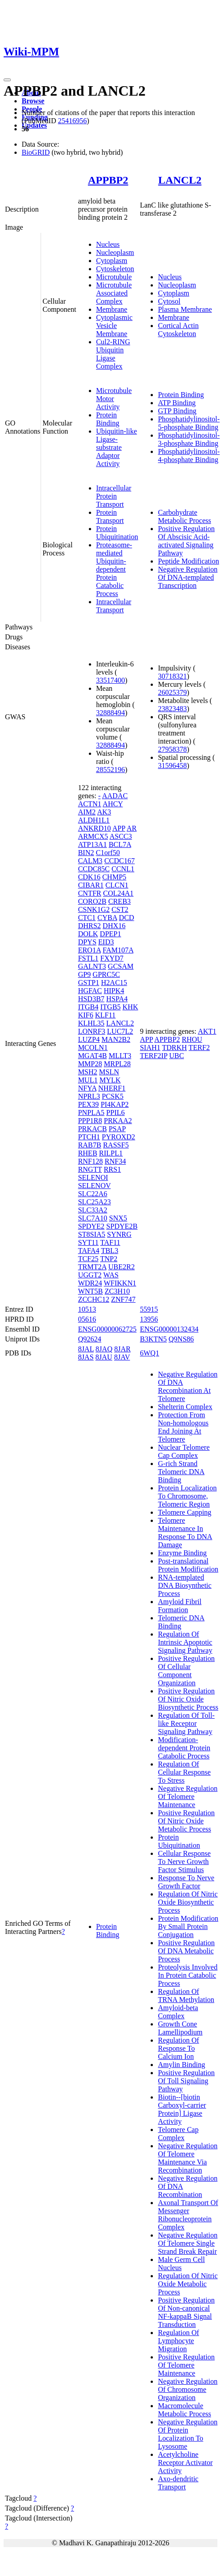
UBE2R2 (121, 1267)
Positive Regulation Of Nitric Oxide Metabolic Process (186, 1821)
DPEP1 (110, 934)
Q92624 (89, 1339)
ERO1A (89, 950)
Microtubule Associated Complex (114, 293)
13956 (149, 1319)
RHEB (87, 1153)
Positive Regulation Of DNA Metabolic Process (186, 1951)
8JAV (122, 1357)
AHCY (113, 804)
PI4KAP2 (115, 1104)
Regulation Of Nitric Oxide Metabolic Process (187, 2284)
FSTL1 (88, 958)
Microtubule (114, 277)
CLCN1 (117, 885)
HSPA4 (117, 999)
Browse (33, 101)
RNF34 (115, 1161)
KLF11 (105, 1015)
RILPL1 (111, 1153)
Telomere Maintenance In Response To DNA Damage (185, 1533)
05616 (87, 1319)
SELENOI (93, 1177)
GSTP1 (88, 982)
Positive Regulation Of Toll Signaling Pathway (186, 2081)
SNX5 (118, 1218)
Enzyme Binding (182, 1553)
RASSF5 (116, 1145)
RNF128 (90, 1161)
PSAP (117, 1129)
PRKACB (92, 1129)
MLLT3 (120, 1055)
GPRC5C (106, 974)
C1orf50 (108, 852)
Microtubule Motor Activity (114, 399)
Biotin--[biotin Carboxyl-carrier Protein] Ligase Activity (182, 2109)
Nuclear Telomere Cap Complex (184, 1451)
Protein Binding (108, 419)
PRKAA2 (118, 1120)
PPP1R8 (90, 1120)
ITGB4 (88, 1007)
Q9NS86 (181, 1339)
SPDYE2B (122, 1226)
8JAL (86, 1349)
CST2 (119, 909)
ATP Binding (176, 403)
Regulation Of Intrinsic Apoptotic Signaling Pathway (185, 1642)
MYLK (109, 1080)
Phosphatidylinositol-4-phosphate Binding (189, 455)
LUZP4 (89, 1039)
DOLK (88, 934)
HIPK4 (114, 990)
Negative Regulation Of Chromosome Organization (187, 2389)
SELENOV (94, 1185)
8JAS (86, 1357)
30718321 (172, 676)
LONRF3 (91, 1031)
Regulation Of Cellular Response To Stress (184, 1772)
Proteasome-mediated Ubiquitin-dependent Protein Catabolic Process (114, 569)
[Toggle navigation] (7, 80)
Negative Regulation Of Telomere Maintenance (187, 1796)
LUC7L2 (120, 1031)
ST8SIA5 (91, 1234)
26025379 (172, 692)
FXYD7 (112, 958)
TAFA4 (88, 1250)
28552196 (110, 769)
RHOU (192, 1039)
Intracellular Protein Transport (113, 496)
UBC (176, 1055)
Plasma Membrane (185, 309)
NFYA (87, 1088)
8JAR (122, 1349)
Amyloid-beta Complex (178, 2012)
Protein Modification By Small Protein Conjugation (188, 1926)
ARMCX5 (93, 836)
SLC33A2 (92, 1210)
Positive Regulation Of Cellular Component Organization (186, 1671)
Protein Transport (110, 516)
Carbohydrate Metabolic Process (184, 516)
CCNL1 (122, 869)
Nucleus (108, 244)
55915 (149, 1309)
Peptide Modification (188, 561)
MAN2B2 (115, 1039)
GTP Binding (177, 411)
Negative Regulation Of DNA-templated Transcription (187, 577)
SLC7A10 (92, 1218)
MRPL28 (117, 1064)
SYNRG (119, 1234)
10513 (87, 1309)
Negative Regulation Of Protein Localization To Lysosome (187, 2434)
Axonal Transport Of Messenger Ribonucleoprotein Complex (188, 2215)
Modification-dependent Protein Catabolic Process (184, 1748)
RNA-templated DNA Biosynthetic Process (185, 1585)
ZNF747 (123, 1299)
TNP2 (108, 1259)
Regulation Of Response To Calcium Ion (178, 2048)
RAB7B (89, 1145)
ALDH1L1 (94, 820)
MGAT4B (92, 1055)
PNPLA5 (91, 1112)
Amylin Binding (181, 2064)
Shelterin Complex (185, 1407)
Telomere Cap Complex (178, 2133)
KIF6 (85, 1015)
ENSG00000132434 (169, 1329)
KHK (130, 1007)
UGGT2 (89, 1275)
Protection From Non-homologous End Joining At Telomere (183, 1427)
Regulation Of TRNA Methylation (186, 1995)
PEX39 (88, 1104)
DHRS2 (89, 926)
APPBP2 (108, 180)
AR (132, 828)
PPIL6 (115, 1112)
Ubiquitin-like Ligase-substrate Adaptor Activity (116, 447)
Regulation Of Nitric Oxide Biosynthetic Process (187, 1902)
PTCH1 (89, 1137)
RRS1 (112, 1169)
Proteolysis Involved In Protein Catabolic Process (187, 1975)
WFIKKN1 (120, 1283)
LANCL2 (180, 180)
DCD (126, 917)
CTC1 (87, 917)
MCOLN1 (93, 1047)
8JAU (104, 1357)
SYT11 (88, 1242)
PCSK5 (113, 1096)
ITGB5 (110, 1007)
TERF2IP (153, 1055)
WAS (111, 1275)
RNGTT (90, 1169)
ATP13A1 (92, 844)
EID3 (106, 942)
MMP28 (90, 1064)
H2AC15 (114, 982)
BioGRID (36, 152)
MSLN (109, 1072)
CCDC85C (94, 869)
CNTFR (89, 893)
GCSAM (121, 966)
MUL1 (88, 1080)
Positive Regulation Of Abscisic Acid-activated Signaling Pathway (186, 541)
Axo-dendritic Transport (178, 2483)
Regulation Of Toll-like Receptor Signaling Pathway (186, 1723)
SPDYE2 (91, 1226)
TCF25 (88, 1259)
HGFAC (90, 990)
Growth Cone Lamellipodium (180, 2028)
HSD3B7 (91, 999)
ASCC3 (121, 836)
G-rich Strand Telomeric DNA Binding (181, 1472)
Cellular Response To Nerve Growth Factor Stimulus (184, 1861)
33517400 (110, 680)
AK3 (104, 812)
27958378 (172, 749)
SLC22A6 (92, 1194)
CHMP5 (114, 877)
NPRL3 (89, 1096)
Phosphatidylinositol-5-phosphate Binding (189, 423)
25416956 (72, 121)
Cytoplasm (111, 260)
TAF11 (110, 1242)
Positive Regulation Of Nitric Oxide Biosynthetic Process (188, 1699)
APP (118, 828)
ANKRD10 (94, 828)
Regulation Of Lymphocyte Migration (178, 2341)
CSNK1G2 (94, 909)
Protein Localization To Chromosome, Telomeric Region (187, 1496)
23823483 (172, 708)
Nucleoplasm (115, 252)
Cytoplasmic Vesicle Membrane (114, 326)
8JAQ (104, 1349)
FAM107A (118, 950)
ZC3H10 (117, 1291)
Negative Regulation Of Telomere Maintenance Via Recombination (187, 2158)
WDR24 (90, 1283)
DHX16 (114, 926)
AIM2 (87, 812)
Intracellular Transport (113, 606)
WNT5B (90, 1291)
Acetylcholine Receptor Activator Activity (185, 2462)
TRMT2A (92, 1267)
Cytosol (169, 301)
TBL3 (109, 1250)
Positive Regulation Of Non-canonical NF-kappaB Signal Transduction (186, 2312)
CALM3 (90, 861)
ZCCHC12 (93, 1299)
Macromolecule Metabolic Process (184, 2410)
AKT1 (207, 1031)
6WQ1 (149, 1353)
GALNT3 (92, 966)
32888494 (110, 713)
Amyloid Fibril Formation (179, 1606)
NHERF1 (111, 1088)
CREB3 (119, 901)
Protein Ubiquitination (117, 533)
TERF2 (199, 1047)
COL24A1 (118, 893)
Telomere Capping (184, 1512)
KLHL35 (91, 1023)
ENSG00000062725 (107, 1329)
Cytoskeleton (115, 269)
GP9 (84, 974)
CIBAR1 (91, 885)
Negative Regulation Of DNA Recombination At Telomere (187, 1386)
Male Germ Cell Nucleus (181, 2263)
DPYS (87, 942)
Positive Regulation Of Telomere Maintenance (186, 2365)
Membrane (111, 309)
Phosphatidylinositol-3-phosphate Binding (189, 439)
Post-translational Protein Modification (188, 1565)
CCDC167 (119, 861)
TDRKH (174, 1047)
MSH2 (87, 1072)
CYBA (107, 917)
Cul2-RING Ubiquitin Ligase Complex (113, 354)
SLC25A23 (94, 1202)
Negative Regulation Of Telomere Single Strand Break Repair (187, 2243)
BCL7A (120, 844)
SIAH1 (150, 1047)
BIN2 (86, 852)
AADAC (115, 796)
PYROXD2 (118, 1137)
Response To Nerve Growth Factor (186, 1882)
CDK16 (89, 877)
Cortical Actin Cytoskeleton (178, 330)
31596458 (172, 765)
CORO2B (92, 901)
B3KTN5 (153, 1339)
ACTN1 (89, 804)
